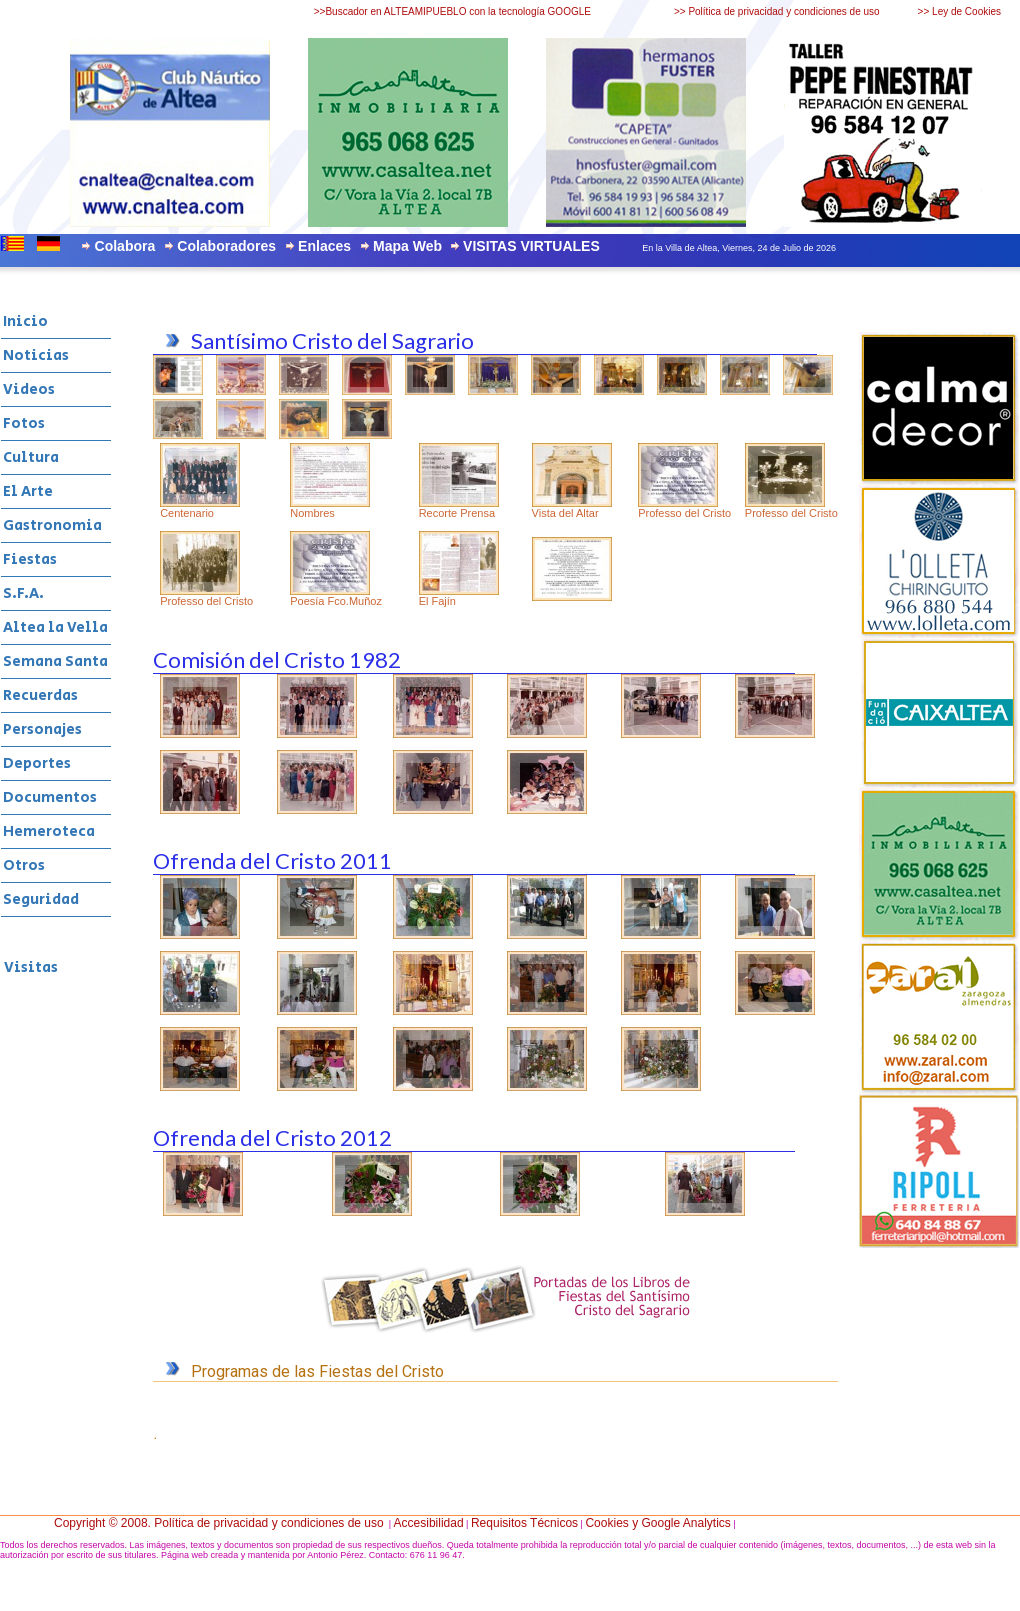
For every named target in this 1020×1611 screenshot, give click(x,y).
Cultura (31, 457)
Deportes (37, 763)
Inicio (25, 321)
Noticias (36, 355)
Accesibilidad (429, 1523)
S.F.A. (23, 593)
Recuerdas (40, 695)
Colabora (125, 246)
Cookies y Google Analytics (657, 1523)
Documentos (50, 797)
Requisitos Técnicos (524, 1523)
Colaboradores (226, 246)
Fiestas (30, 559)
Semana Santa (55, 661)
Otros (24, 865)
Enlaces (324, 246)
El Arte (28, 491)
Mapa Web (407, 246)
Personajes (42, 729)
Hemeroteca (49, 831)
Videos (29, 389)
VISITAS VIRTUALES (531, 246)
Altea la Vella (55, 627)
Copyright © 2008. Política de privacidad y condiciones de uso (219, 1523)
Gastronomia (52, 525)
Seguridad (41, 899)
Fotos (24, 423)
